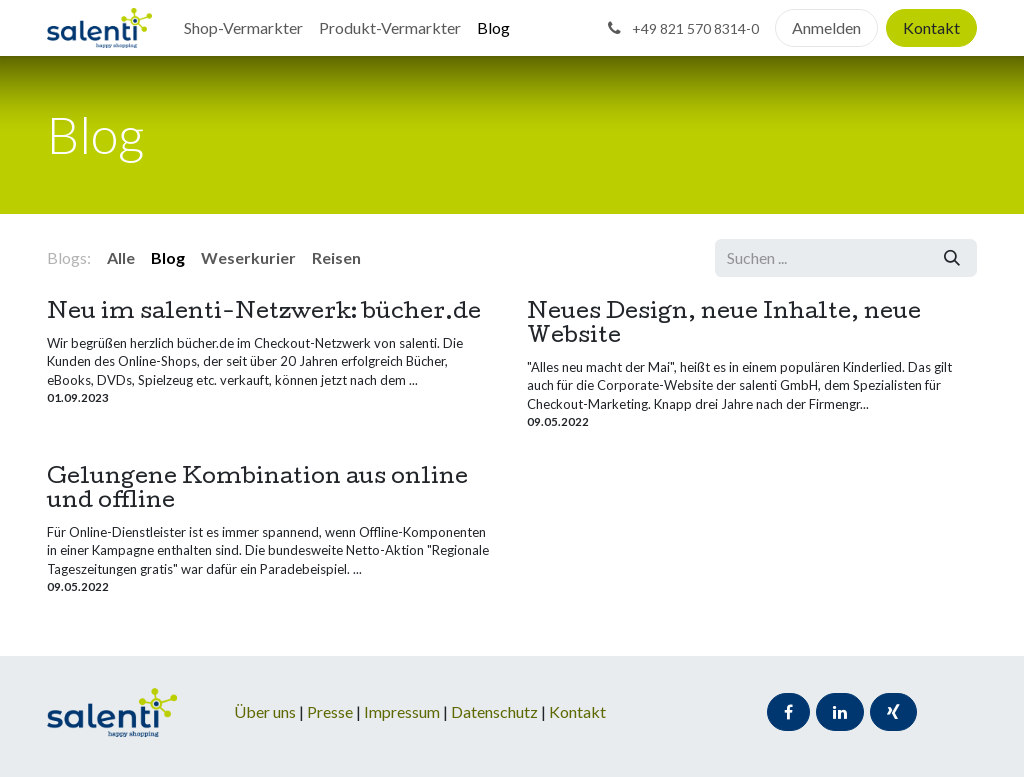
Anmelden (826, 27)
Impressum (403, 711)
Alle (121, 257)
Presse (330, 711)
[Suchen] (952, 258)
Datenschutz (496, 711)
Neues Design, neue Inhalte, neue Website (724, 326)
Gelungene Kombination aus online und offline (257, 491)
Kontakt (931, 27)
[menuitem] (243, 28)
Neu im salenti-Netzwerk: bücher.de (264, 314)
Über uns (265, 711)
